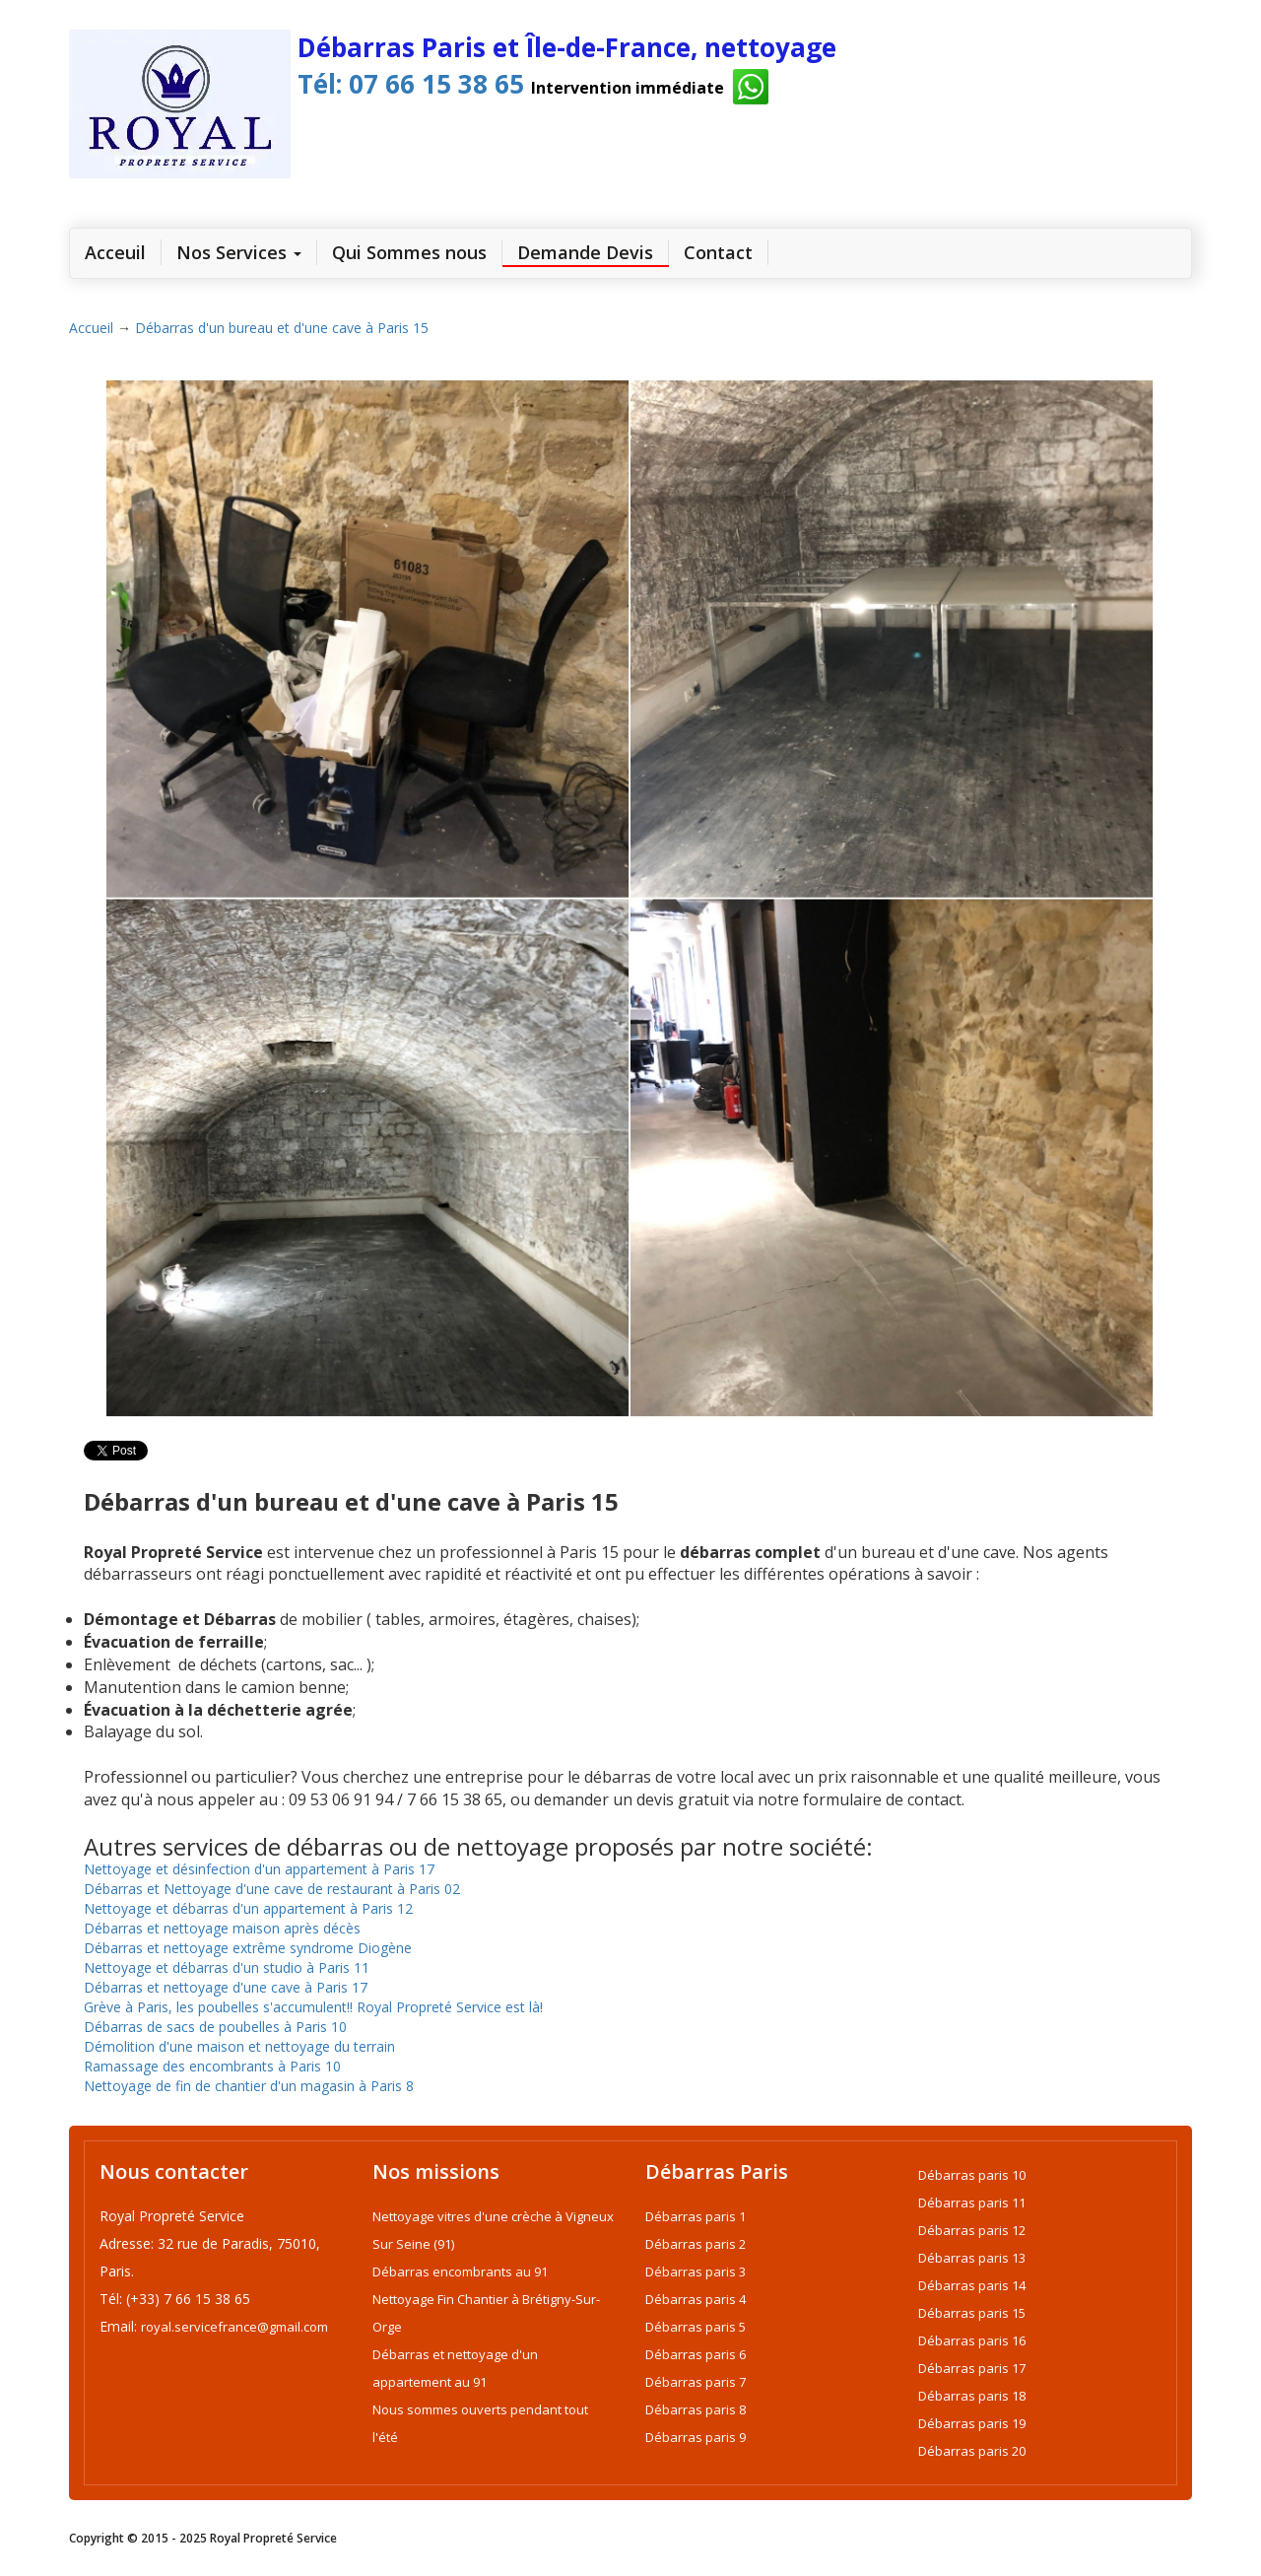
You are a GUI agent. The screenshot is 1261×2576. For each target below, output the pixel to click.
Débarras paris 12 (972, 2230)
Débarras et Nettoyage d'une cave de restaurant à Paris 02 (272, 1888)
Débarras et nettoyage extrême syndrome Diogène (248, 1947)
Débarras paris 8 (695, 2409)
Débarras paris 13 (972, 2258)
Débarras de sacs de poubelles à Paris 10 (215, 2026)
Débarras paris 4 (695, 2299)
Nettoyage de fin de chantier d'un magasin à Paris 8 (249, 2085)
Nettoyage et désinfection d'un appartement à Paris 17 (259, 1869)
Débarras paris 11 (972, 2202)
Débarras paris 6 (695, 2354)
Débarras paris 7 (695, 2382)
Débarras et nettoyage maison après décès (222, 1928)
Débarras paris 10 (972, 2175)
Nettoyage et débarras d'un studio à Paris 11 (226, 1967)
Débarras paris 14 (972, 2285)
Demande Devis (585, 252)
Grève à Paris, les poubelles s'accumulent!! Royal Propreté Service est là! (313, 2007)
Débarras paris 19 (972, 2423)
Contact (718, 252)
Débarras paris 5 (695, 2327)
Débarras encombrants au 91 (460, 2271)
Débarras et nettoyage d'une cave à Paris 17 (225, 1987)
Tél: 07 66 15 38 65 (407, 84)
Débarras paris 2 (695, 2244)
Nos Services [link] (238, 252)
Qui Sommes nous (409, 252)
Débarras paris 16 (972, 2340)
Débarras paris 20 (972, 2451)
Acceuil (123, 251)
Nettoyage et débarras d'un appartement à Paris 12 (248, 1908)
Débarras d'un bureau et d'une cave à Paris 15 (282, 327)
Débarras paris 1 (695, 2216)
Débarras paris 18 (972, 2396)
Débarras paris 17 (972, 2368)
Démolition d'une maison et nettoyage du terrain (239, 2046)
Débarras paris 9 (695, 2437)
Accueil (91, 327)
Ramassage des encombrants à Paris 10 (212, 2066)
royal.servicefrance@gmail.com (234, 2327)
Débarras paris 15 (972, 2313)
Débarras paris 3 (695, 2271)
